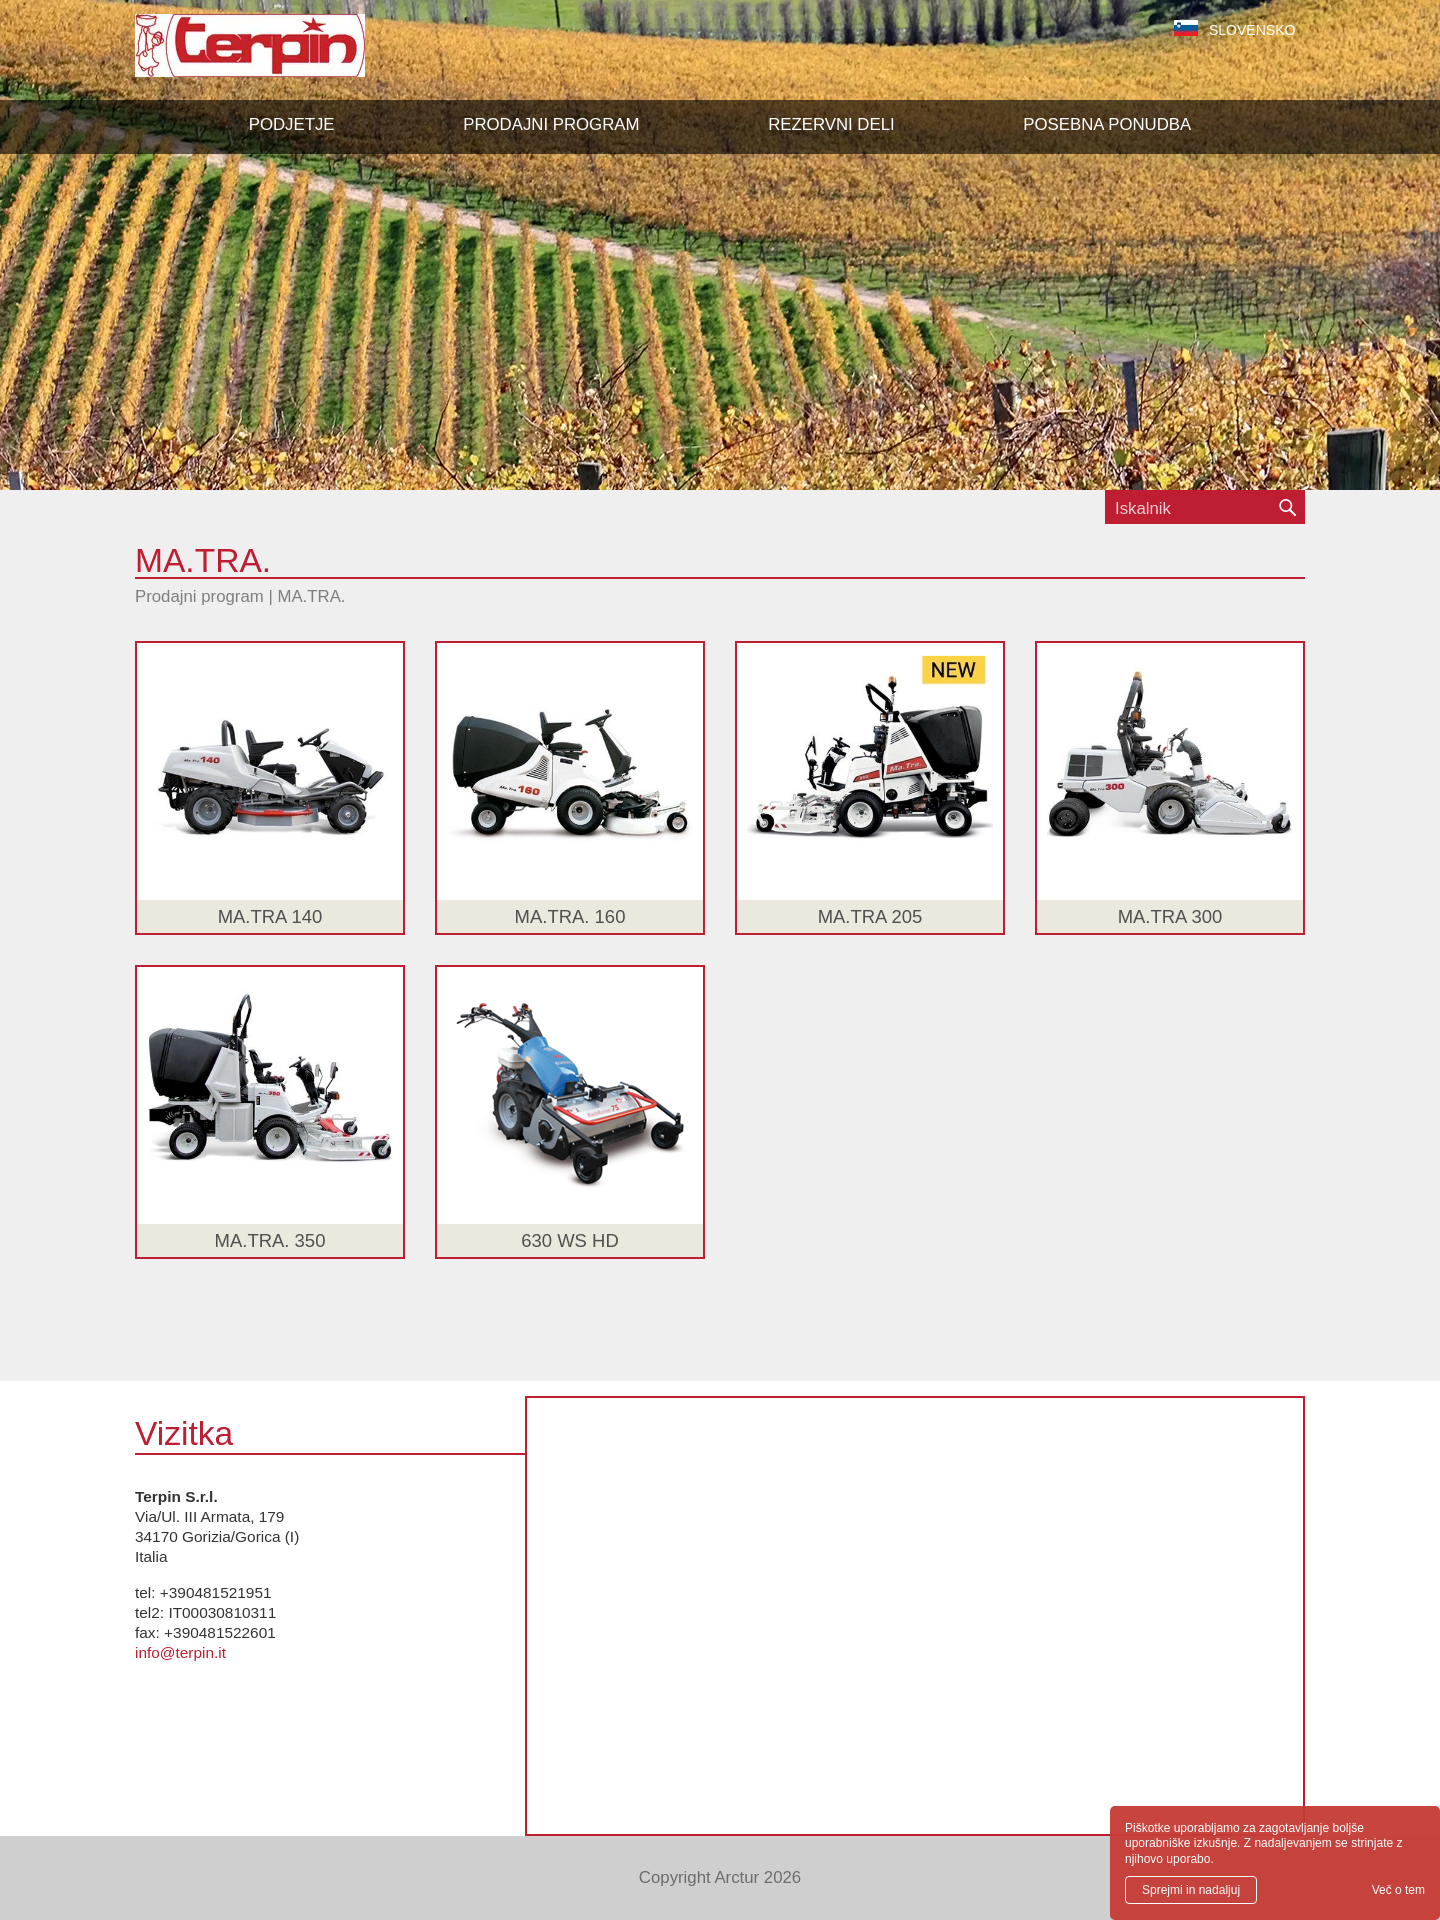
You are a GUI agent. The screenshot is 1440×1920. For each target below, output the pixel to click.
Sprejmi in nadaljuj (1191, 1890)
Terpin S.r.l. (284, 55)
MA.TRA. (311, 596)
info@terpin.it (180, 1652)
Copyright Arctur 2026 (720, 1877)
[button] (551, 125)
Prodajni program (199, 596)
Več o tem (1398, 1890)
